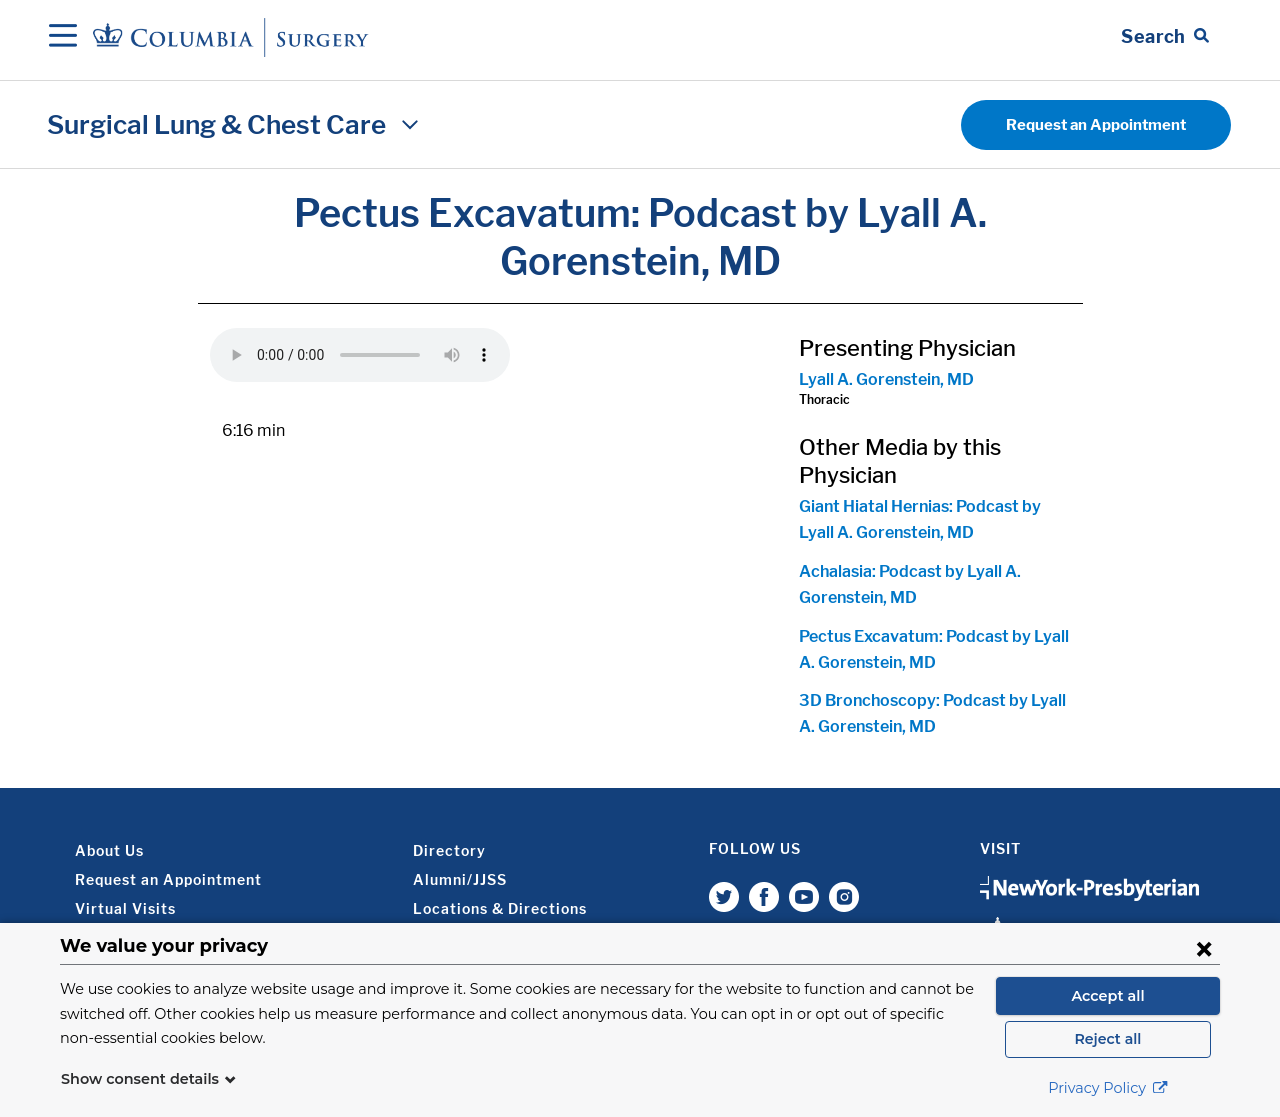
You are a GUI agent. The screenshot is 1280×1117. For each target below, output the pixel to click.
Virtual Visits (125, 908)
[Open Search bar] (1165, 37)
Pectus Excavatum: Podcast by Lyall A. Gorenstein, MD (934, 649)
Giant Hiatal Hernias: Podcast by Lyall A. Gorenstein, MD (920, 519)
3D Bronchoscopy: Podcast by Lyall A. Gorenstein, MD (932, 713)
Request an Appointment (1096, 125)
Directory (449, 850)
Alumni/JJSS (460, 879)
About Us (109, 850)
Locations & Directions (500, 908)
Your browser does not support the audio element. (360, 355)
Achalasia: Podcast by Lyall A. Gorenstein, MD (910, 584)
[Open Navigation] (63, 37)
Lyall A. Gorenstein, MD (886, 379)
